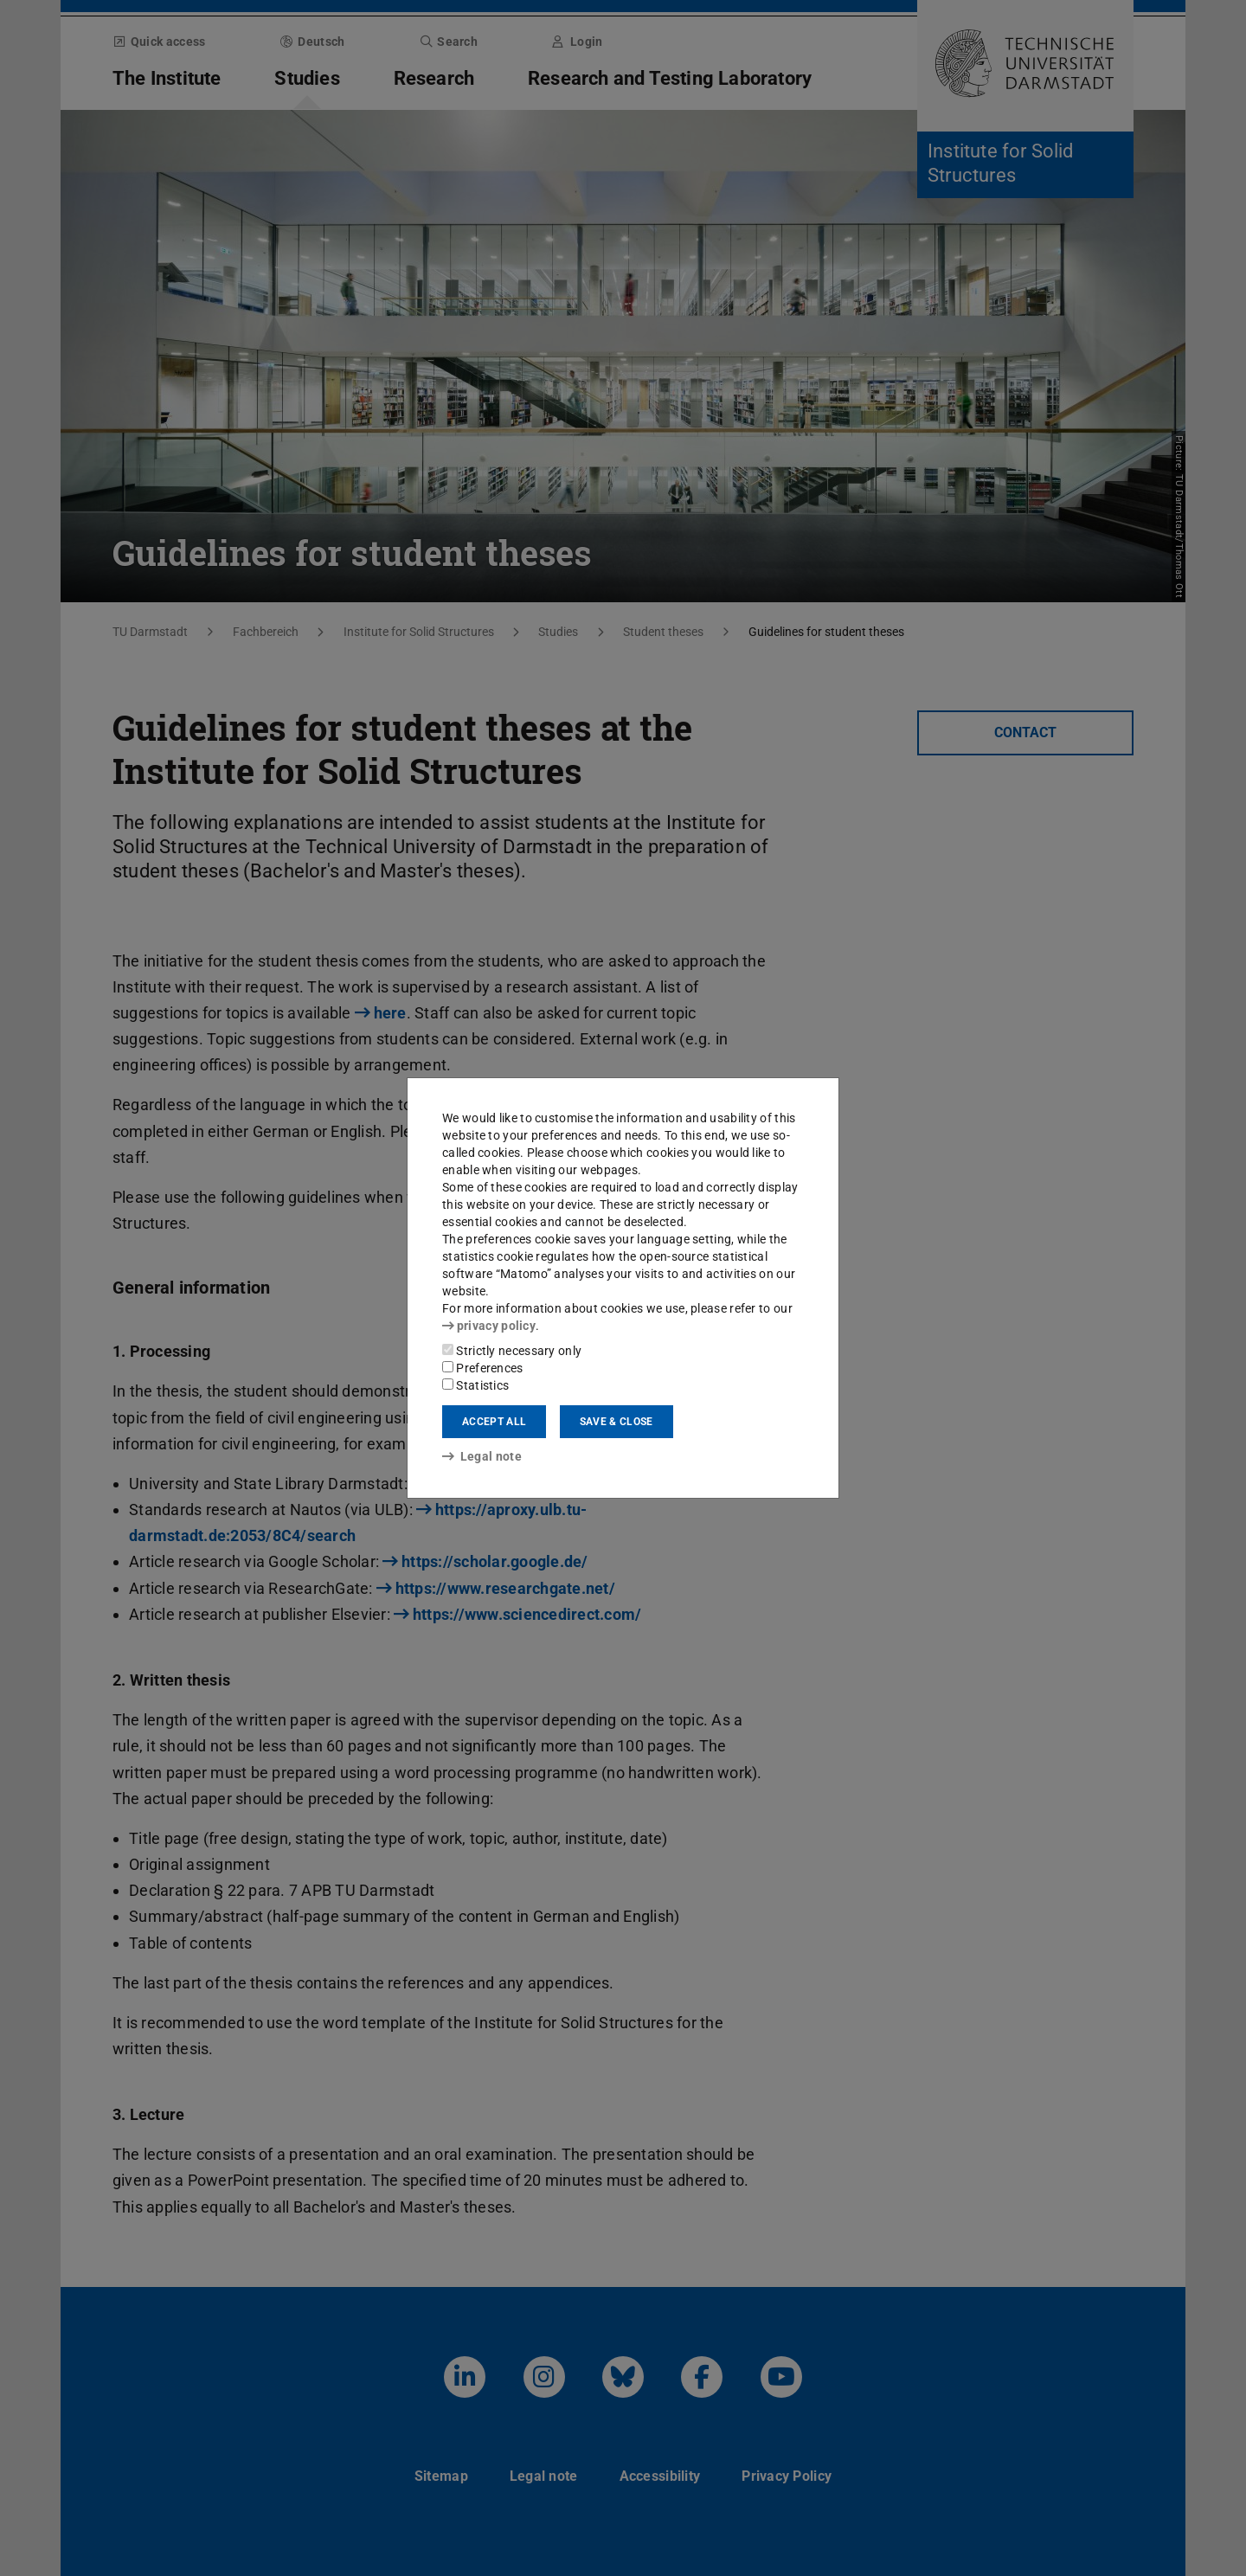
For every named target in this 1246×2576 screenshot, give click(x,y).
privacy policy (489, 1326)
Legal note (482, 1456)
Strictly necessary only (511, 1351)
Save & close (616, 1422)
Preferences (482, 1368)
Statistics (475, 1385)
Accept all (494, 1422)
